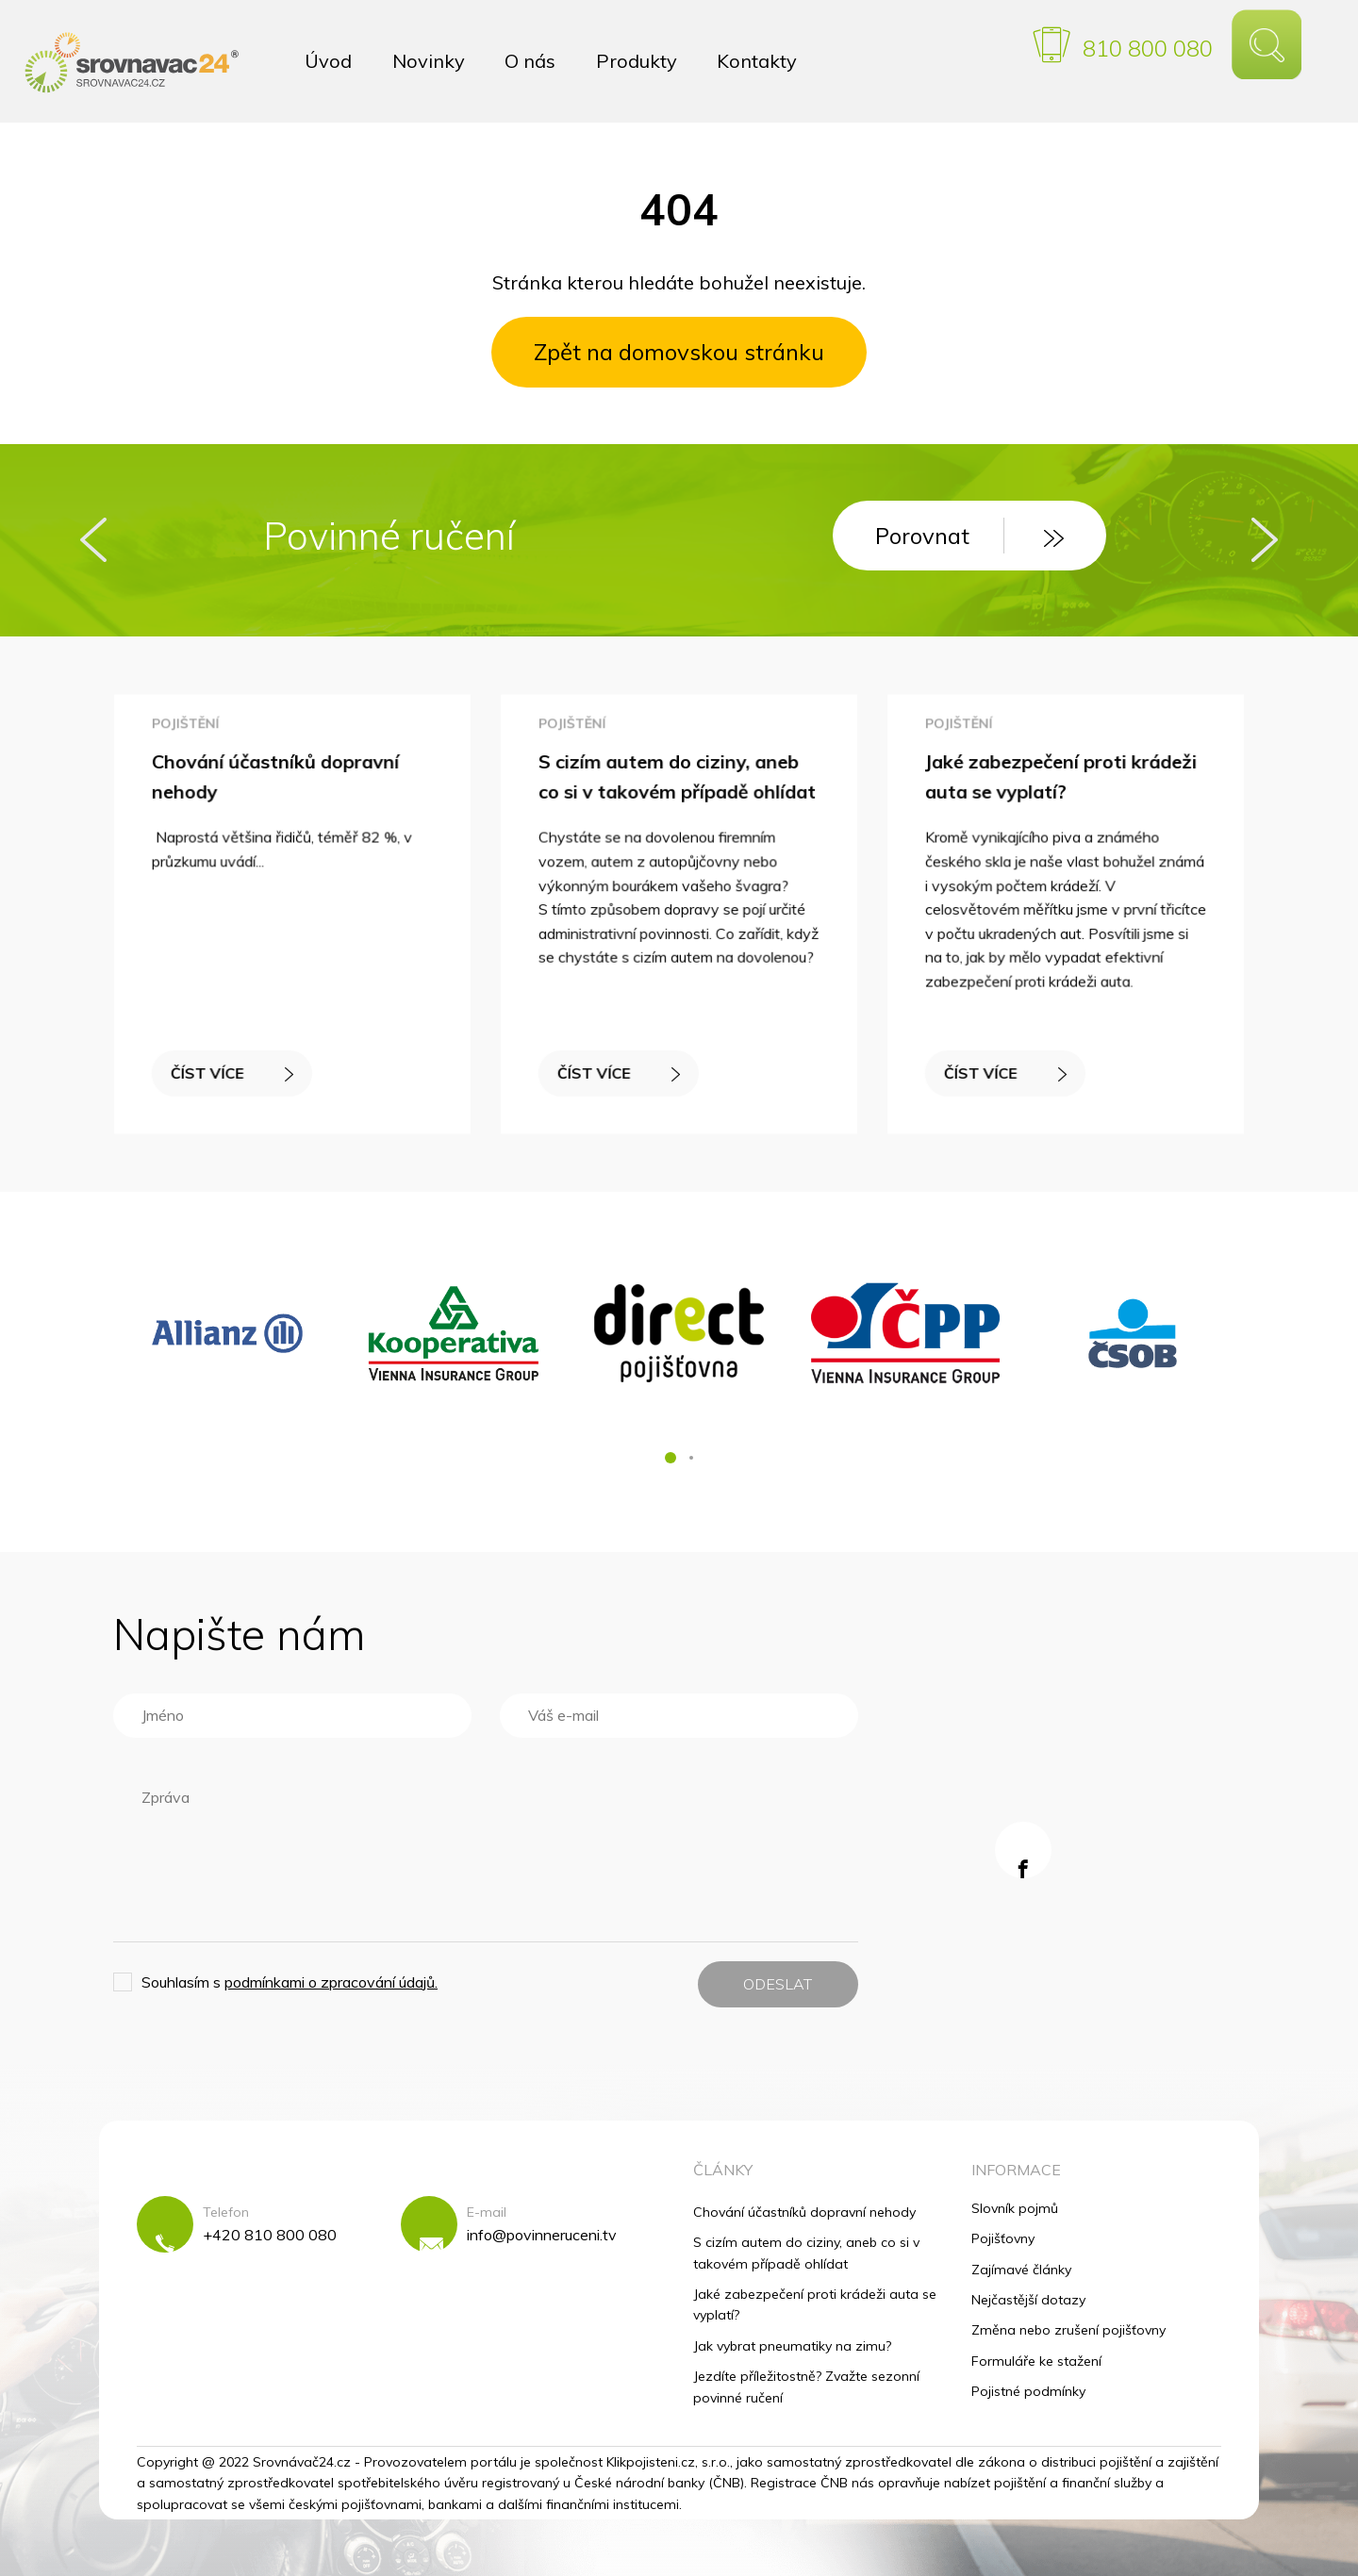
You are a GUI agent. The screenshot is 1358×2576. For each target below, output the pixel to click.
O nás (530, 61)
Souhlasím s (289, 1982)
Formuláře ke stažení (1036, 2361)
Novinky (428, 61)
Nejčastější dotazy (1028, 2299)
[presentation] (93, 540)
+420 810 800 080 (270, 2234)
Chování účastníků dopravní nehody (804, 2212)
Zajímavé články (1021, 2269)
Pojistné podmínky (1028, 2391)
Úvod (328, 61)
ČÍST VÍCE (233, 1069)
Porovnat (969, 535)
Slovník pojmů (1014, 2208)
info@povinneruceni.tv (542, 2234)
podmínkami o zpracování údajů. (331, 1982)
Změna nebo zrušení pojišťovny (1068, 2329)
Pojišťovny (1003, 2238)
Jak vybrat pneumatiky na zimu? (792, 2345)
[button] (670, 1457)
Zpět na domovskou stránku (679, 352)
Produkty (636, 61)
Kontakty (757, 61)
